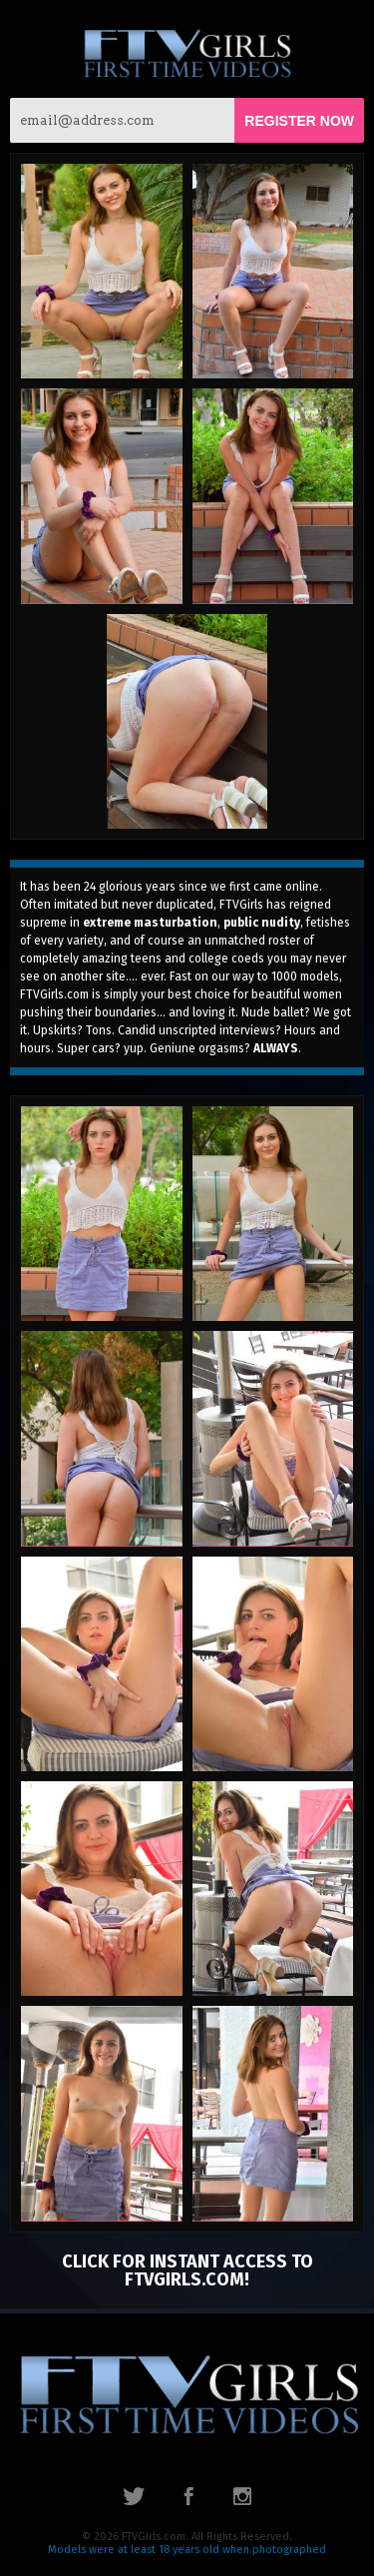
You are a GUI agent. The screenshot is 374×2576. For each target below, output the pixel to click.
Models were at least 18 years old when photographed (187, 2549)
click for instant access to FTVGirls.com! (187, 2270)
